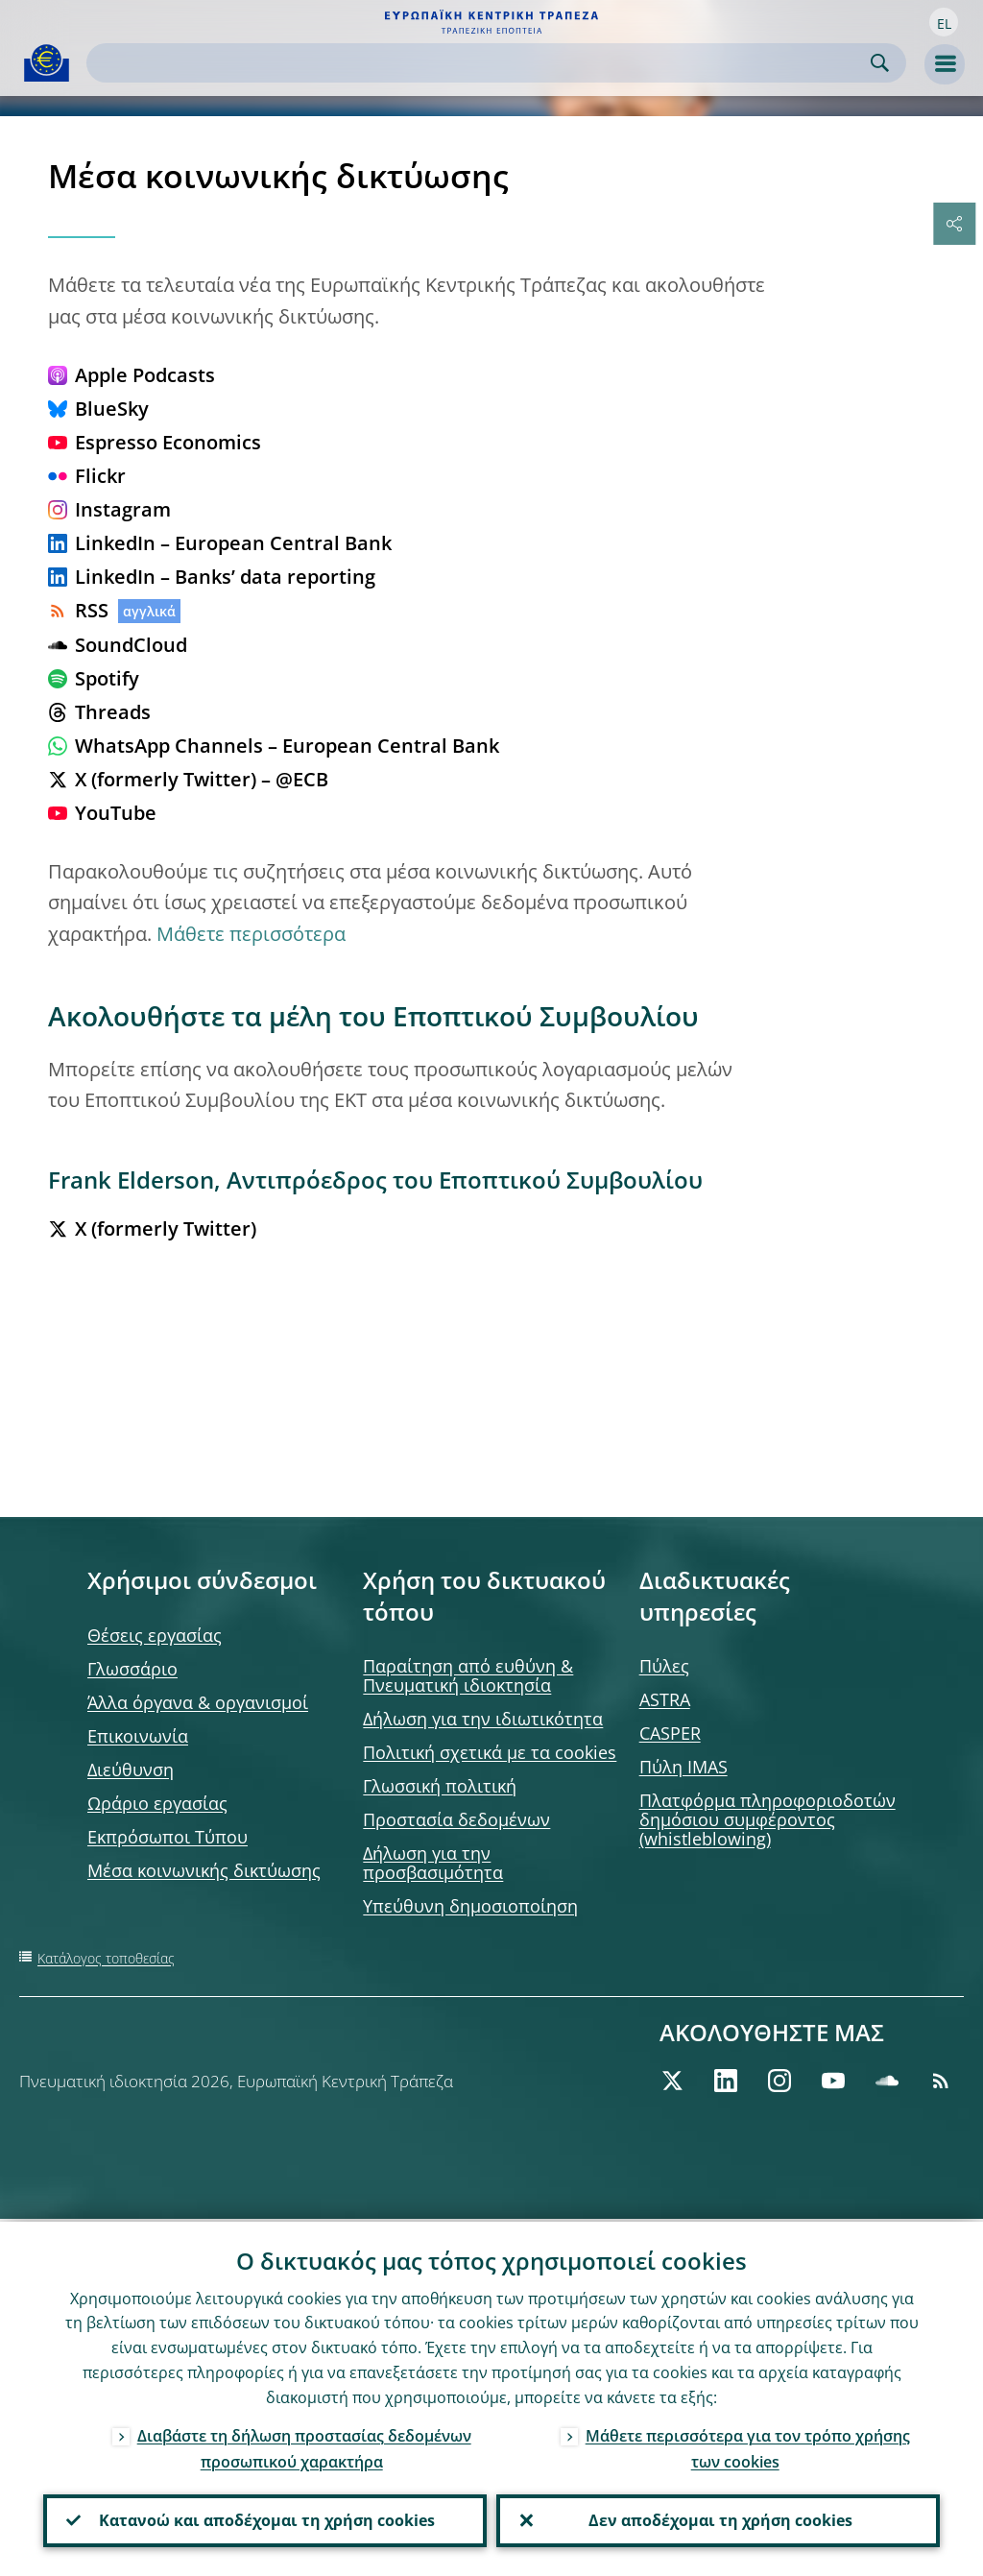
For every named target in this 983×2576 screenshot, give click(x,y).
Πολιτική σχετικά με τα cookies (489, 1752)
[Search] (481, 63)
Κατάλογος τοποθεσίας (106, 1958)
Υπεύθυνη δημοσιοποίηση (470, 1905)
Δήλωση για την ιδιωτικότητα (483, 1718)
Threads (99, 712)
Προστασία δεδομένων (456, 1819)
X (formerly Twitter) (152, 1228)
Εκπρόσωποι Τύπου (167, 1836)
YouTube (102, 813)
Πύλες (664, 1665)
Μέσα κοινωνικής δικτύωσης (204, 1870)
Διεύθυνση (130, 1769)
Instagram (109, 509)
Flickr (87, 476)
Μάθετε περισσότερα (251, 934)
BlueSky (98, 408)
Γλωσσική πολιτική (439, 1785)
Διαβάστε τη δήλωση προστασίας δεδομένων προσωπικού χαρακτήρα (304, 2445)
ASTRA (664, 1699)
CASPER (670, 1733)
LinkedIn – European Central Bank (220, 543)
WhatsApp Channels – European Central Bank (273, 745)
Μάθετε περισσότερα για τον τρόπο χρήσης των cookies (748, 2445)
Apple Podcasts (131, 375)
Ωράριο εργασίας (157, 1803)
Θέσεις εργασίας (154, 1635)
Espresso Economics (154, 442)
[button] (943, 22)
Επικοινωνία (137, 1735)
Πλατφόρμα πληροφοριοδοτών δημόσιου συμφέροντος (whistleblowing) (767, 1819)
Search (880, 63)
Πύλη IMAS (683, 1766)
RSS (78, 610)
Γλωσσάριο (132, 1668)
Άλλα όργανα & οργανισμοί (197, 1702)
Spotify (93, 678)
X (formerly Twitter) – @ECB (188, 779)
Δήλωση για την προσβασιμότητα (433, 1863)
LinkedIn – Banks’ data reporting (211, 577)
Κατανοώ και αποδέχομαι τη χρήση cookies (265, 2519)
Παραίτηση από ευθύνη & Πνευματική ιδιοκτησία (468, 1675)
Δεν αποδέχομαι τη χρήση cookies (719, 2519)
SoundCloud (117, 645)
